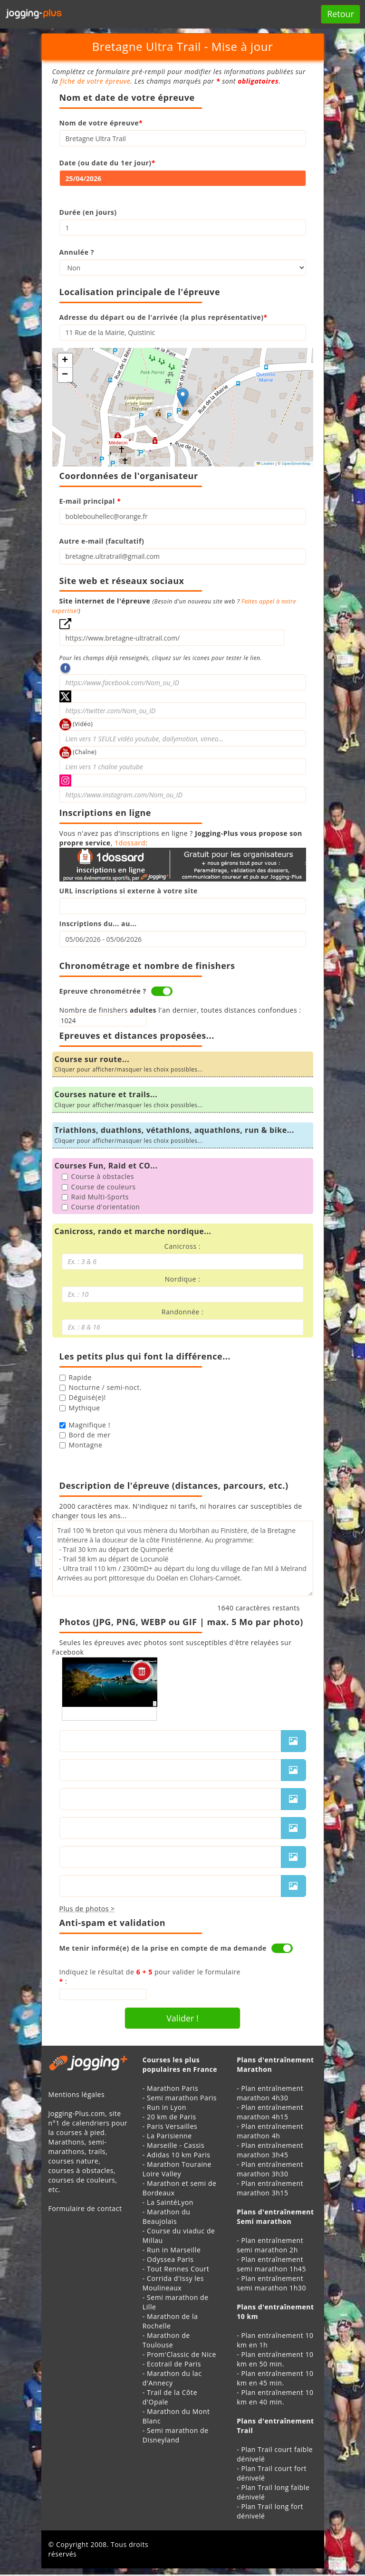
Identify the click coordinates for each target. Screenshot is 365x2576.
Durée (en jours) (88, 212)
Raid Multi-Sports (95, 1196)
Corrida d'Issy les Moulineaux (173, 2283)
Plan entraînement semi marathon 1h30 (271, 2283)
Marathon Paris (172, 2088)
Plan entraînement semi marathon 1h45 (271, 2264)
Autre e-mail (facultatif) (101, 541)
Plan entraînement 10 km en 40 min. (275, 2397)
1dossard (130, 842)
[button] (183, 397)
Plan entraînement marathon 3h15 (270, 2188)
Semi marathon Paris (182, 2097)
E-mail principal (90, 501)
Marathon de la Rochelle (170, 2321)
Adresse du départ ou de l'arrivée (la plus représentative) (163, 317)
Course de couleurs (99, 1186)
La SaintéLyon (170, 2202)
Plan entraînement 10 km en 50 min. (275, 2359)
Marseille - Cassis (175, 2145)
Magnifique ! (84, 1424)
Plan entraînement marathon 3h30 (270, 2169)
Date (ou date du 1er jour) (107, 162)
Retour (340, 13)
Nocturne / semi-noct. (100, 1387)
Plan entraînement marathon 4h (270, 2131)
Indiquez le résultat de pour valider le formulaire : (149, 1976)
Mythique (79, 1407)
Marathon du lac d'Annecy (172, 2378)
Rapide (75, 1377)
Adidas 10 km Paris (178, 2154)
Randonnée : (182, 1311)
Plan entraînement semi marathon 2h (270, 2245)
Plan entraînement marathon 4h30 (270, 2093)
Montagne (81, 1444)
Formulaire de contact (85, 2208)
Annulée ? (76, 252)
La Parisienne (169, 2135)
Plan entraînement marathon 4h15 (270, 2112)
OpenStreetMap (296, 463)
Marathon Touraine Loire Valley (177, 2169)
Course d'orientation (101, 1206)
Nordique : (183, 1278)
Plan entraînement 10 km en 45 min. (275, 2378)
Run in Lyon (166, 2107)
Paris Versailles (172, 2126)
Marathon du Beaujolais (167, 2216)
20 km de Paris (171, 2116)
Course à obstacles (98, 1176)
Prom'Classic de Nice (181, 2354)
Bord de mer (85, 1434)
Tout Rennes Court (178, 2268)
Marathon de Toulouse (166, 2340)
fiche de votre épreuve (95, 81)
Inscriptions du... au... (98, 923)
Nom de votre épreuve (101, 122)
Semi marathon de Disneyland (176, 2435)
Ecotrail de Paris (174, 2363)
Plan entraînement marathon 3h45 (270, 2150)
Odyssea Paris (170, 2259)
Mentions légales (76, 2094)
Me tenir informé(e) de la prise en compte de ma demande (163, 1948)
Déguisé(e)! (82, 1397)
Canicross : (182, 1246)
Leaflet (265, 463)
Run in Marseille (174, 2249)
